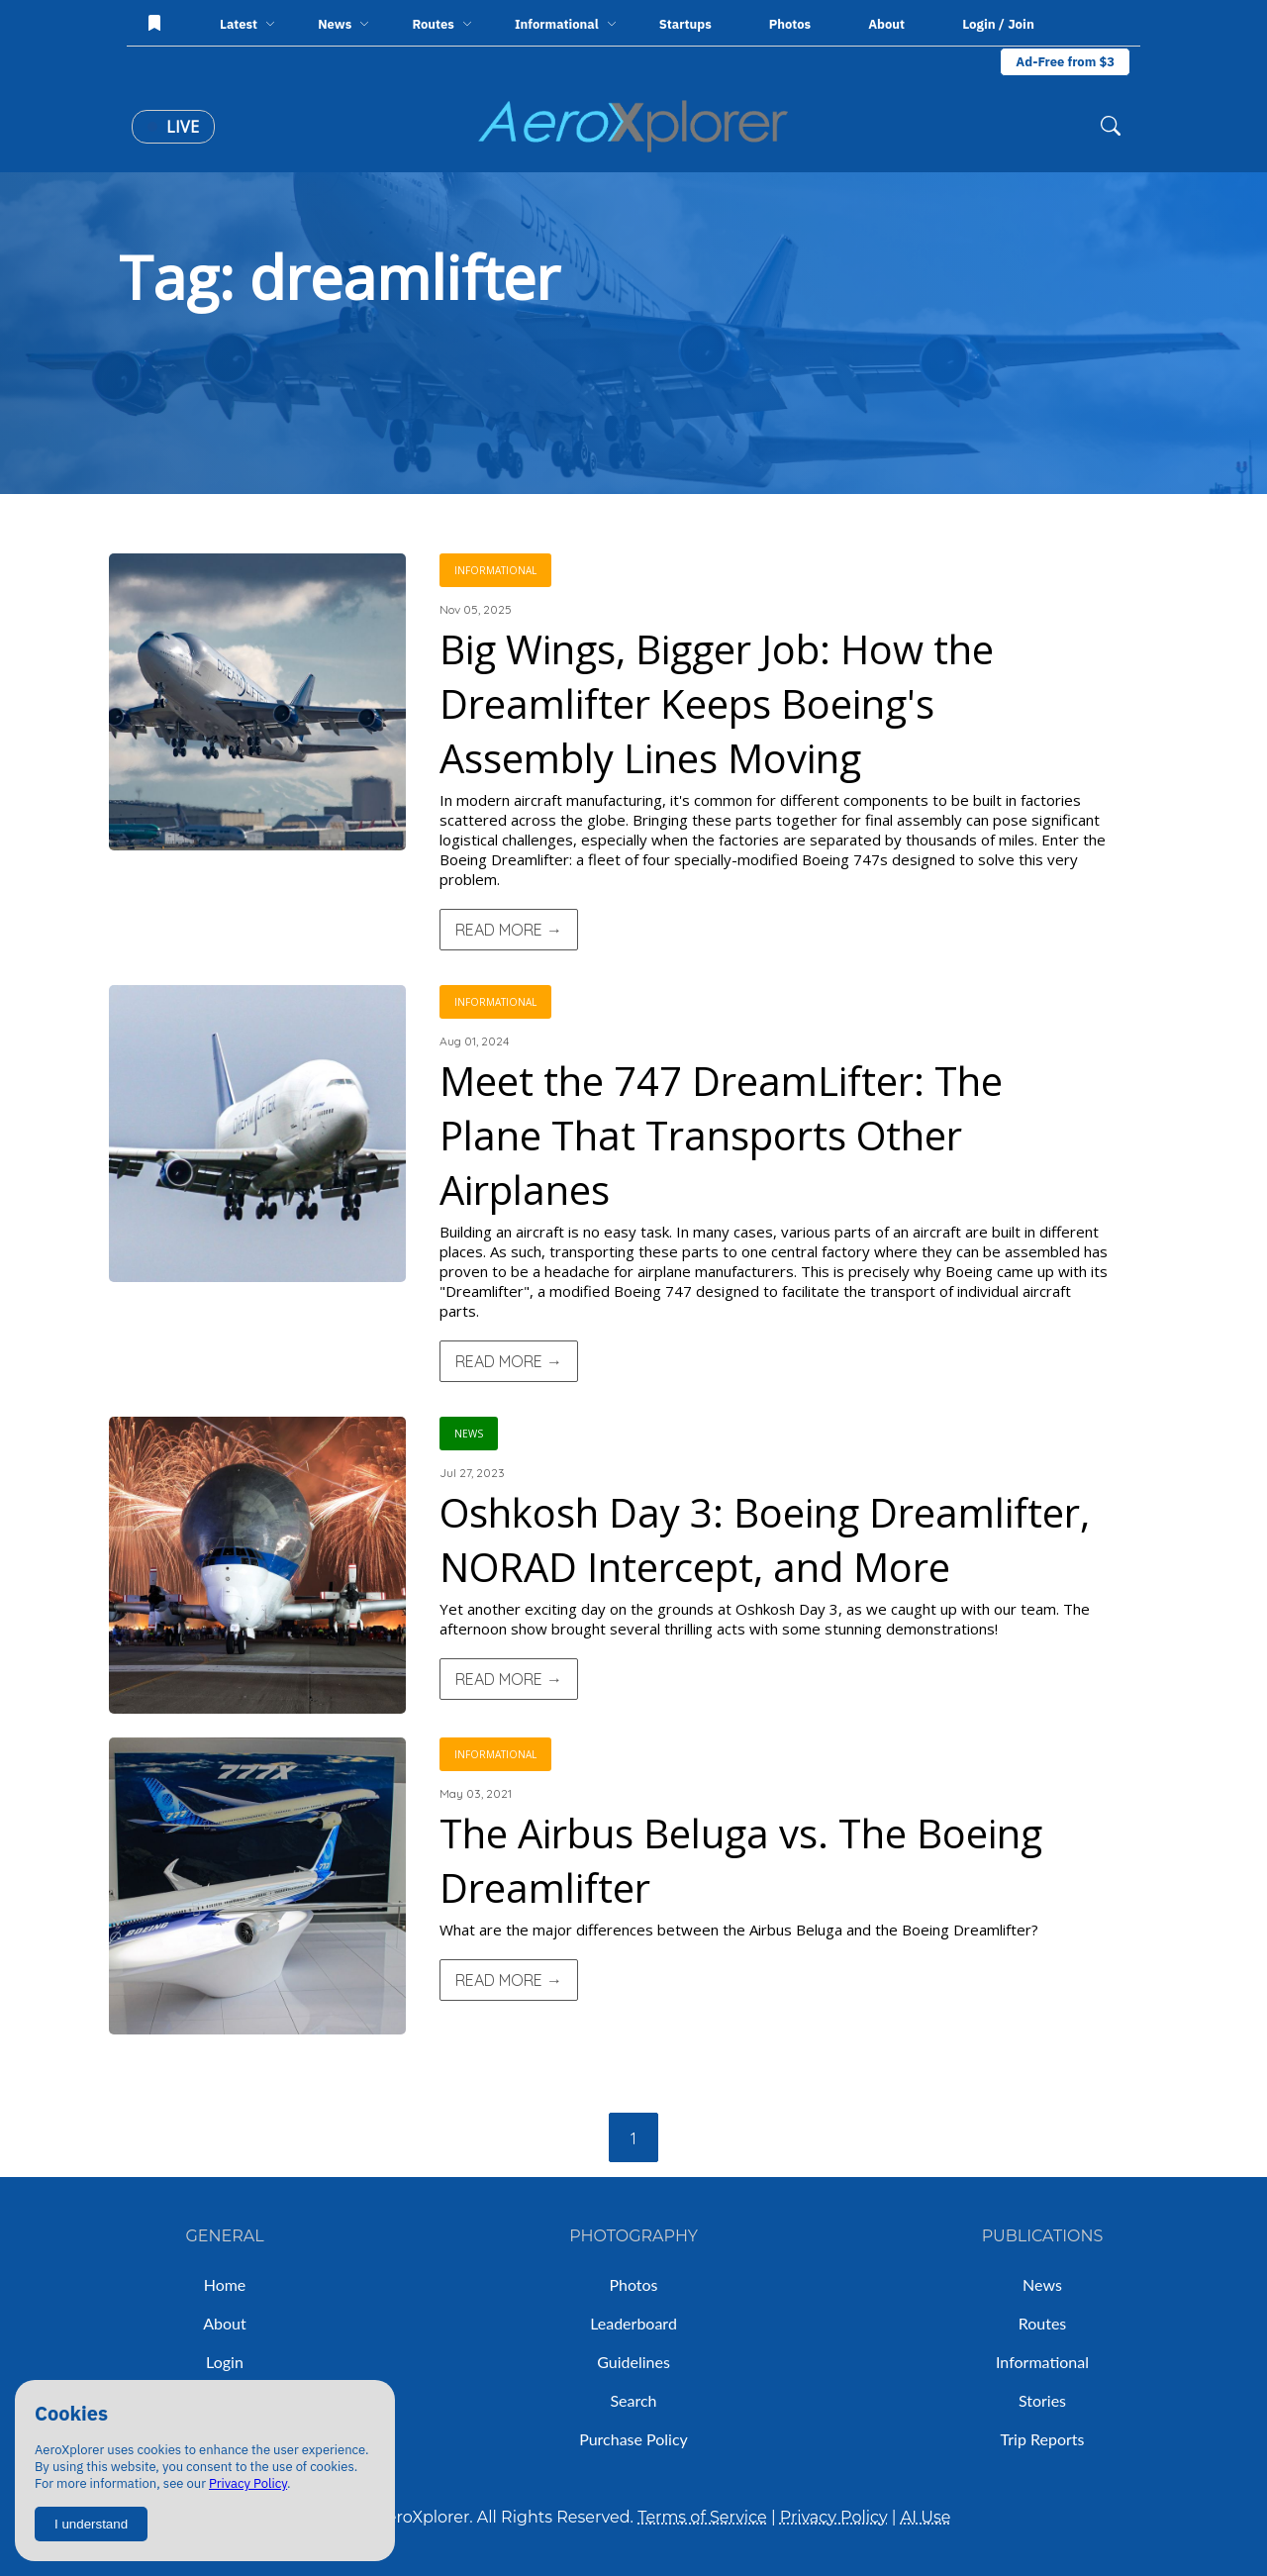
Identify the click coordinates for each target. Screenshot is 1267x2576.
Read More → (508, 930)
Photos (790, 24)
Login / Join (998, 24)
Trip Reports (1043, 2438)
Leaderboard (633, 2323)
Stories (1042, 2400)
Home (225, 2284)
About (886, 24)
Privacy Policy (248, 2483)
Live (173, 127)
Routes (1043, 2323)
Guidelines (633, 2361)
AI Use (926, 2517)
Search (633, 2400)
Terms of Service (702, 2517)
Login (225, 2361)
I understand (91, 2524)
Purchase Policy (633, 2438)
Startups (685, 24)
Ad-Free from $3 (1065, 61)
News (1042, 2284)
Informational (1042, 2361)
